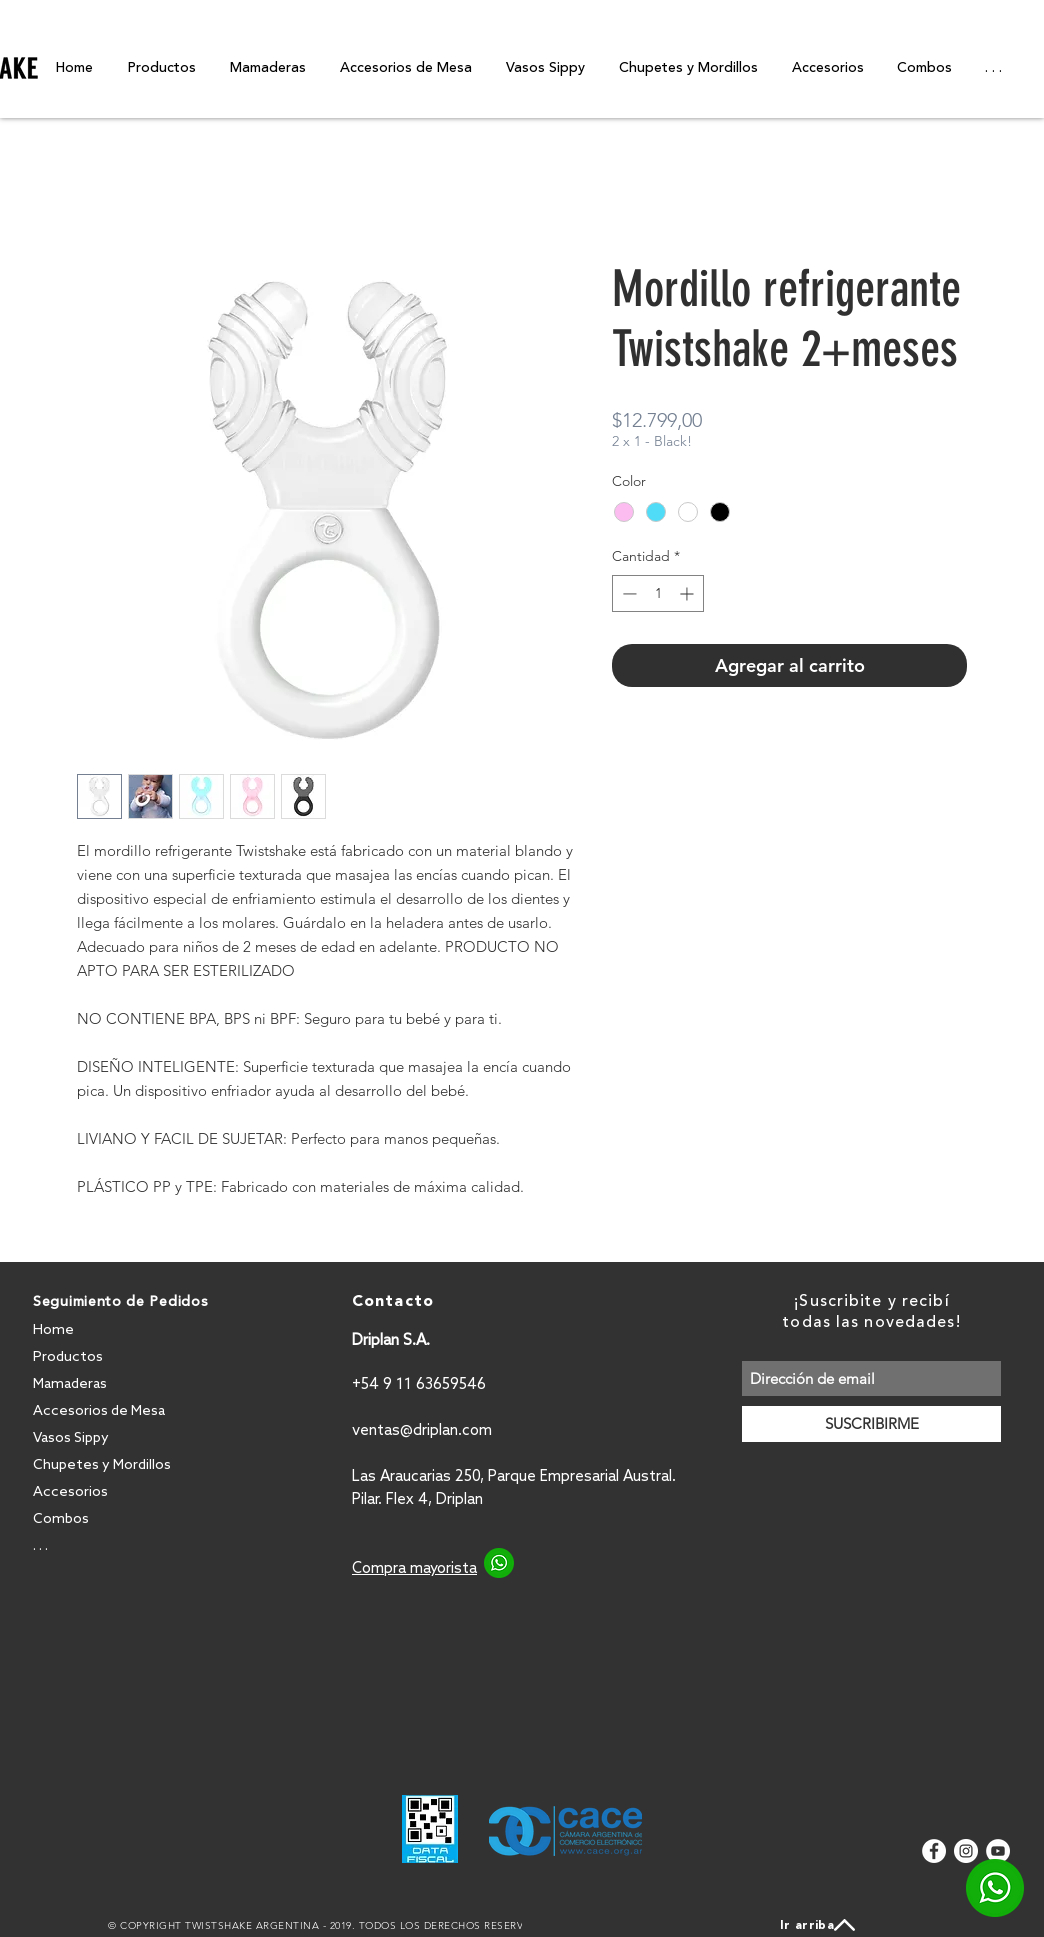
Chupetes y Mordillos (102, 1465)
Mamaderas (70, 1384)
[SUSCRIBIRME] (871, 1424)
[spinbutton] (658, 593)
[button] (993, 68)
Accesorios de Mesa (99, 1411)
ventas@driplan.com (422, 1431)
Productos (68, 1357)
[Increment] (688, 593)
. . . (40, 1546)
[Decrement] (627, 593)
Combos (61, 1519)
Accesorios (70, 1492)
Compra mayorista (414, 1569)
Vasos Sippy (71, 1438)
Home (53, 1330)
